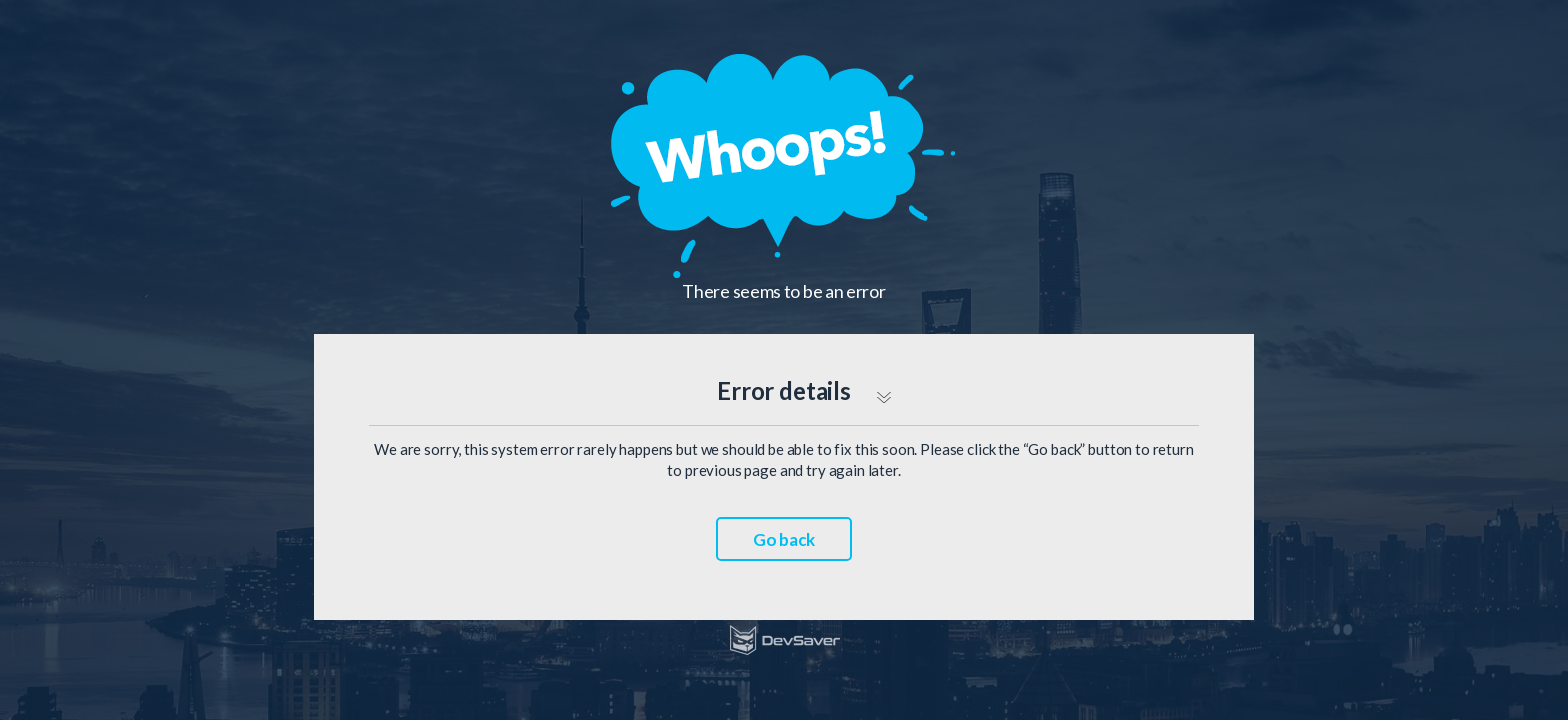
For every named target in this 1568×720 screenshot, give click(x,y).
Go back (784, 539)
